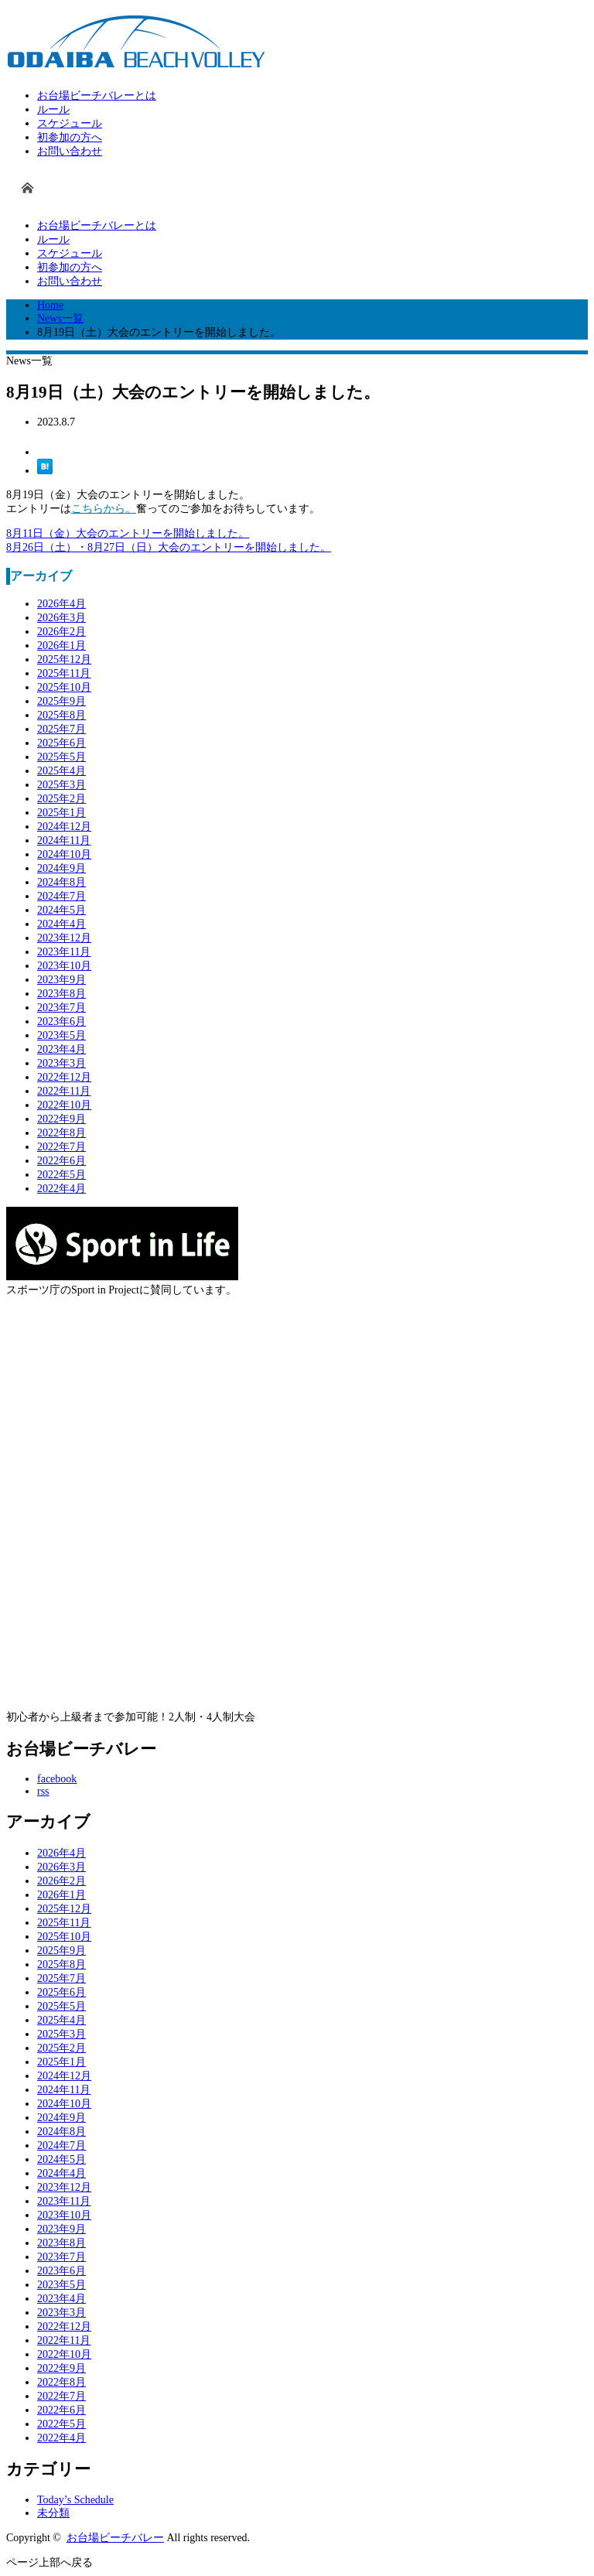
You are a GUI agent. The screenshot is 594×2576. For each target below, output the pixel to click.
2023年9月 (61, 980)
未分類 (53, 2513)
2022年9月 (61, 1119)
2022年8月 (61, 1133)
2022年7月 (61, 1147)
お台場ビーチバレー (115, 2538)
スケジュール (69, 123)
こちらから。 (103, 508)
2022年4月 (61, 1188)
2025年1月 (61, 812)
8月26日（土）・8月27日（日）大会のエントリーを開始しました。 (168, 547)
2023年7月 (61, 1007)
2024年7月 (61, 896)
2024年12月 (64, 826)
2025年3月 (61, 785)
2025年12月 (64, 659)
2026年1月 (61, 645)
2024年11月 (63, 840)
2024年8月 (61, 882)
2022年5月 (61, 1174)
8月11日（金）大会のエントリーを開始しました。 (127, 533)
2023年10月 (64, 966)
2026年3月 (61, 618)
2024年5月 (61, 910)
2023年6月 (61, 1021)
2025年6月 (61, 743)
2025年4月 (61, 771)
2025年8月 (61, 715)
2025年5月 (61, 757)
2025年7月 (61, 729)
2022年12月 (64, 1077)
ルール (53, 109)
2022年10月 (64, 1105)
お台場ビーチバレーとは (96, 95)
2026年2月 (61, 631)
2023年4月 (61, 1049)
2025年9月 (61, 701)
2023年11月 (63, 952)
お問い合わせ (69, 151)
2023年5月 (61, 1035)
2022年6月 (61, 1161)
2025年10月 (64, 687)
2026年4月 (61, 604)
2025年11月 (63, 673)
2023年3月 (61, 1063)
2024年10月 (64, 854)
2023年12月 (64, 938)
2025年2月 (61, 799)
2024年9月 (61, 868)
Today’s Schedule (75, 2500)
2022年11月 (63, 1091)
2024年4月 (61, 924)
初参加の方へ (69, 137)
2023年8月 (61, 993)
